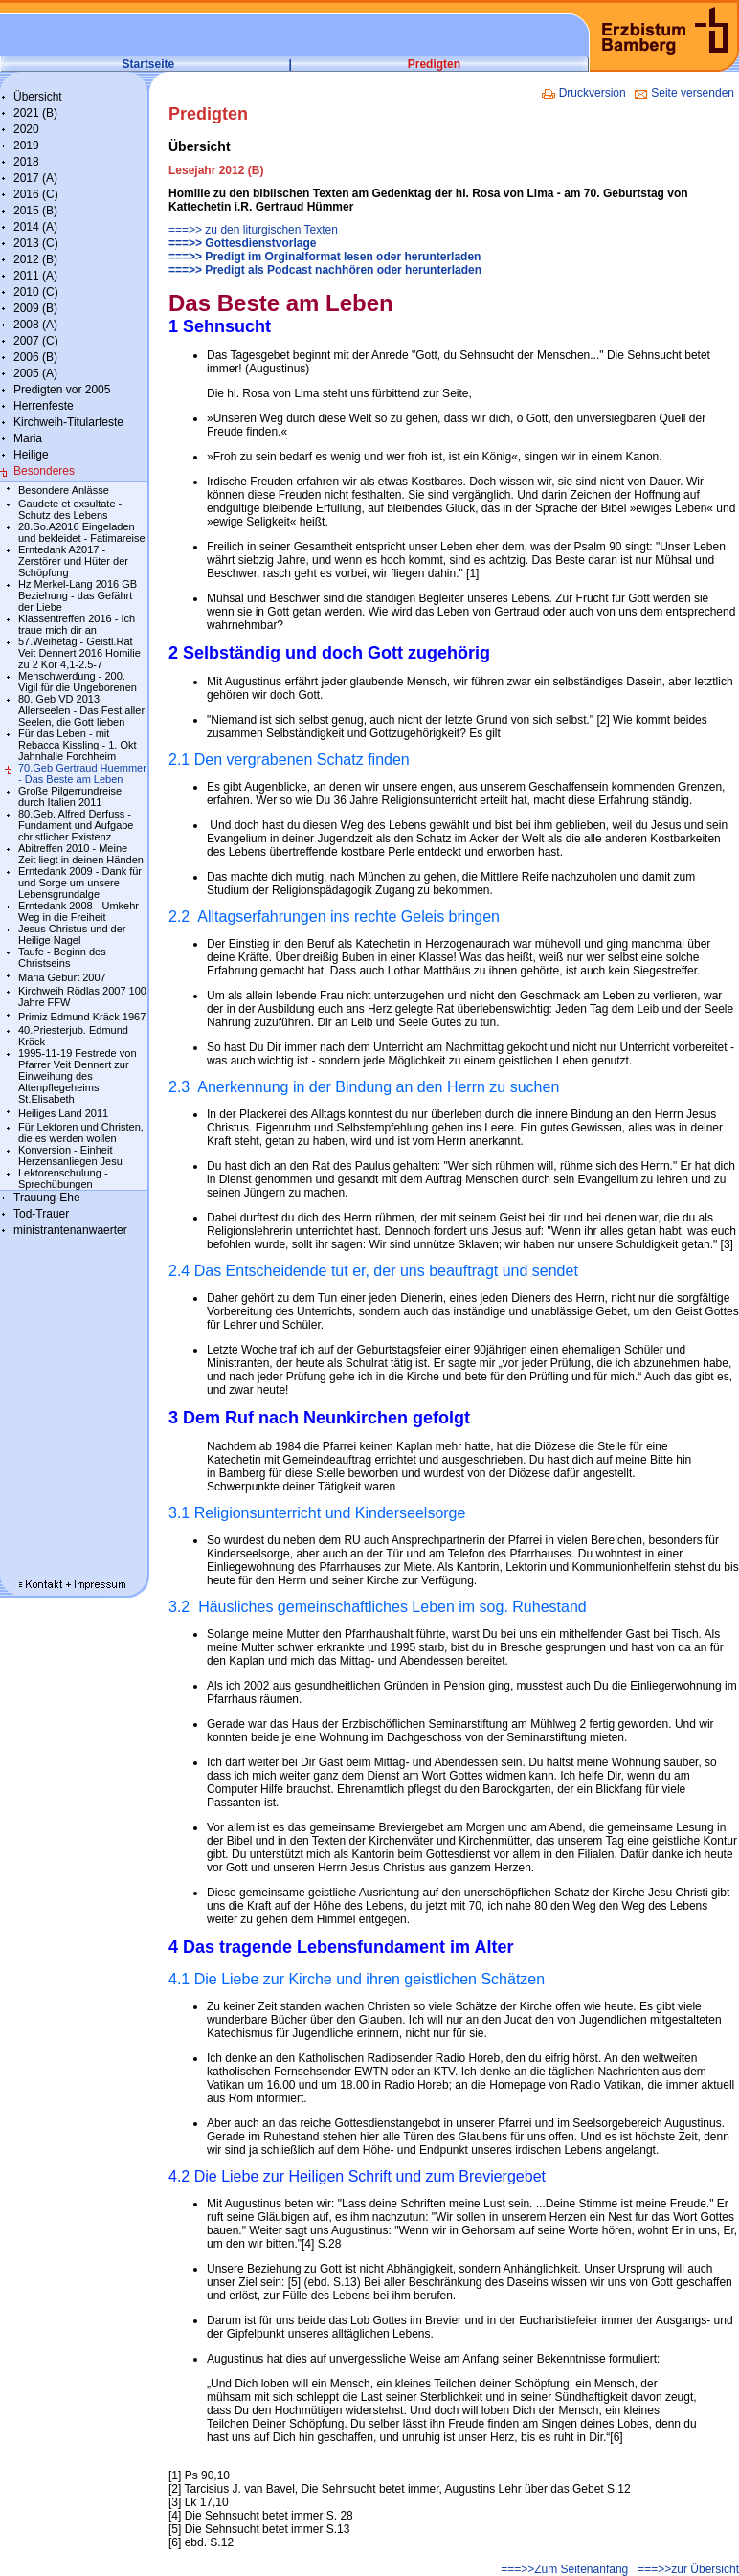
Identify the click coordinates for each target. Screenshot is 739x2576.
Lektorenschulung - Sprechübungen (63, 1178)
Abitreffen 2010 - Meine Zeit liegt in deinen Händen (81, 853)
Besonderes (44, 471)
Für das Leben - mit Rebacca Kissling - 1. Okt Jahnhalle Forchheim (77, 745)
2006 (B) (35, 357)
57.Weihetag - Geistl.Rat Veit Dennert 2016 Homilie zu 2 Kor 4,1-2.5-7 (79, 653)
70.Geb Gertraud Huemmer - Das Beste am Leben (82, 773)
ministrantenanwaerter (70, 1230)
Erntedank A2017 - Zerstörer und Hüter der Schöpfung (73, 561)
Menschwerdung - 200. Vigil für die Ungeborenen (77, 681)
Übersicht (37, 96)
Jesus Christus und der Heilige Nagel (72, 934)
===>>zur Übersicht (688, 2569)
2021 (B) (35, 113)
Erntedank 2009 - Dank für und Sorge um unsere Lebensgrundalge (80, 882)
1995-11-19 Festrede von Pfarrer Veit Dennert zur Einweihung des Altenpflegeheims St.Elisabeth (77, 1076)
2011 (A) (35, 275)
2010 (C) (35, 292)
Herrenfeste (43, 406)
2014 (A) (35, 227)
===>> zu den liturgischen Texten (253, 229)
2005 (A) (35, 373)
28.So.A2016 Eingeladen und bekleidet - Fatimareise (82, 532)
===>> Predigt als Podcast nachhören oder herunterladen (324, 270)
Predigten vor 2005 (61, 389)
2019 (26, 145)
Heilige (31, 454)
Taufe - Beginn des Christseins (62, 957)
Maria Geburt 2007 (62, 977)
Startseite (149, 64)
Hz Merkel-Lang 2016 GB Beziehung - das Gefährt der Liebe (77, 595)
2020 (26, 129)
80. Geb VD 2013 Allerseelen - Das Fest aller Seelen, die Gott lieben (81, 710)
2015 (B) (35, 210)
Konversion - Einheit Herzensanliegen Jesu (70, 1155)
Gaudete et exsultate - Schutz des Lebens (70, 509)
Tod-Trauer (41, 1214)
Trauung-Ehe (46, 1197)
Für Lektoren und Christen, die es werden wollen (81, 1132)
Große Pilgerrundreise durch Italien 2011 (70, 796)
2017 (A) (35, 178)
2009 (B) (35, 308)
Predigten (434, 64)
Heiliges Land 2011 (63, 1113)
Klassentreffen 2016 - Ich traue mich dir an (76, 624)
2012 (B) (35, 259)
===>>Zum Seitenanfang (564, 2569)
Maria (27, 438)
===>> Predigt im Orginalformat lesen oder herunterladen (324, 256)
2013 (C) (35, 243)
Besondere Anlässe (63, 490)
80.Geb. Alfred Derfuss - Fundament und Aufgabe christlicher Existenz (75, 825)
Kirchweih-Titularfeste (68, 422)
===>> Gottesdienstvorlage (242, 243)
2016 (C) (35, 194)
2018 (26, 161)
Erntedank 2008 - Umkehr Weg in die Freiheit (78, 911)
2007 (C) (35, 340)
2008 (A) (35, 324)
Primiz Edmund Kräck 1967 (82, 1016)
